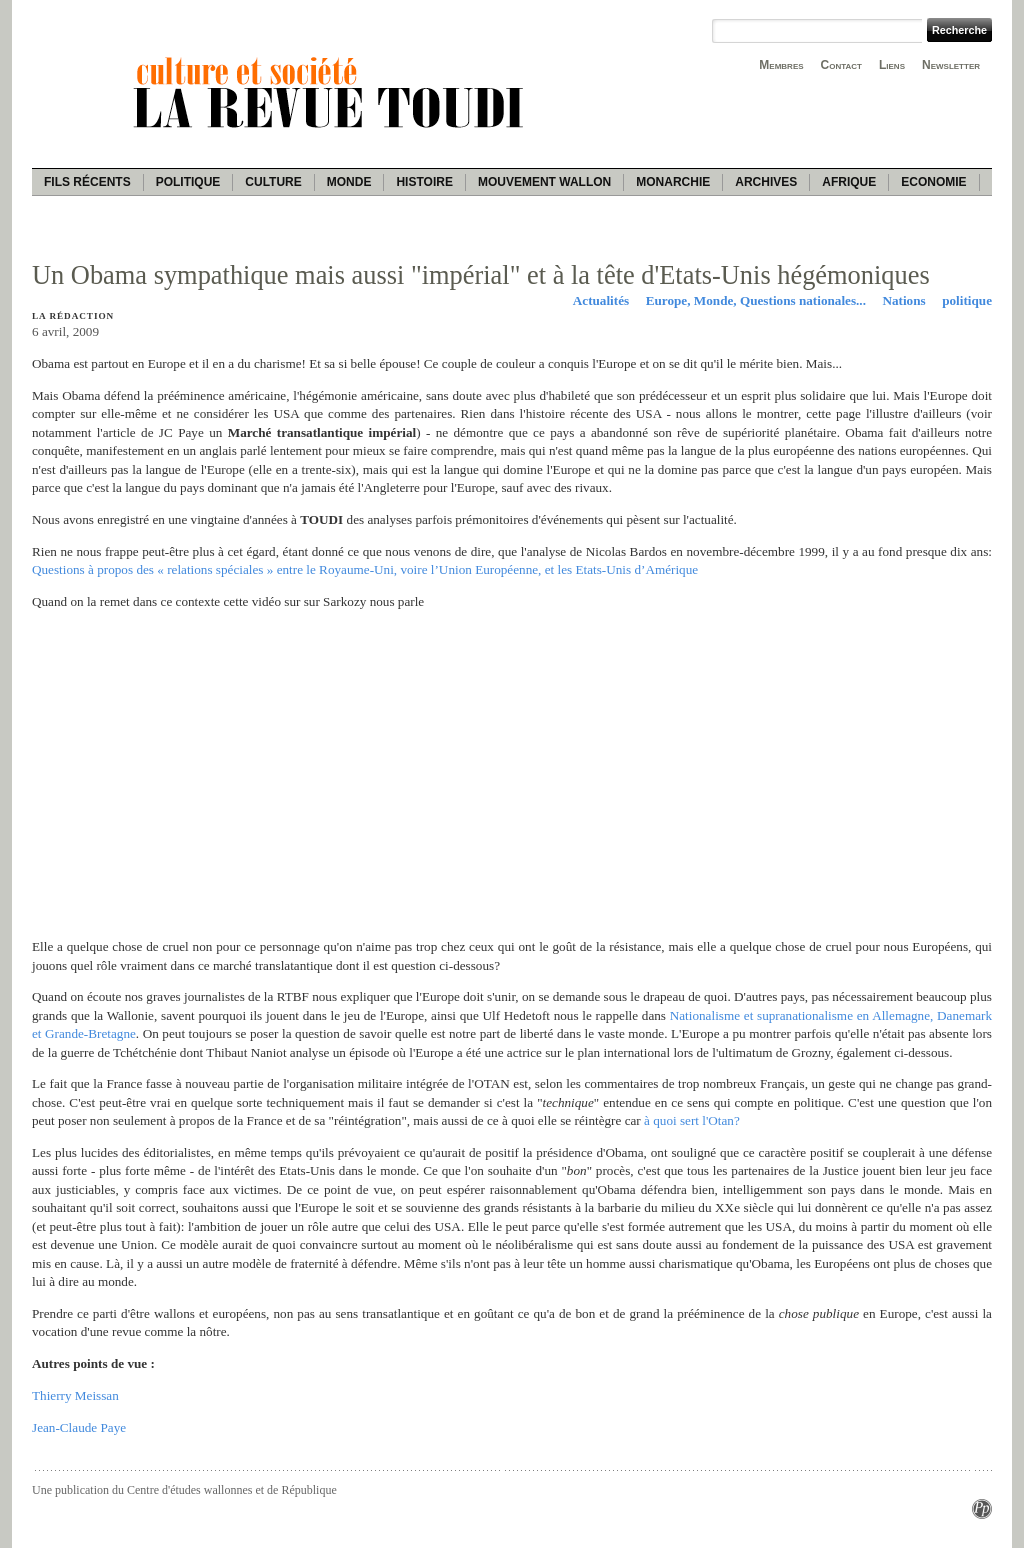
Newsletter (951, 65)
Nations (903, 300)
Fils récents (87, 182)
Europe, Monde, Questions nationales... (756, 300)
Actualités (601, 300)
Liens (892, 65)
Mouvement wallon (544, 182)
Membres (781, 65)
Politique (188, 182)
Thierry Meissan (75, 1395)
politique (967, 300)
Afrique (849, 182)
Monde (349, 182)
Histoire (424, 182)
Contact (841, 65)
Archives (766, 182)
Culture (273, 182)
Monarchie (673, 182)
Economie (933, 182)
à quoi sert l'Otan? (692, 1120)
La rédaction (73, 316)
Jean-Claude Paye (79, 1427)
